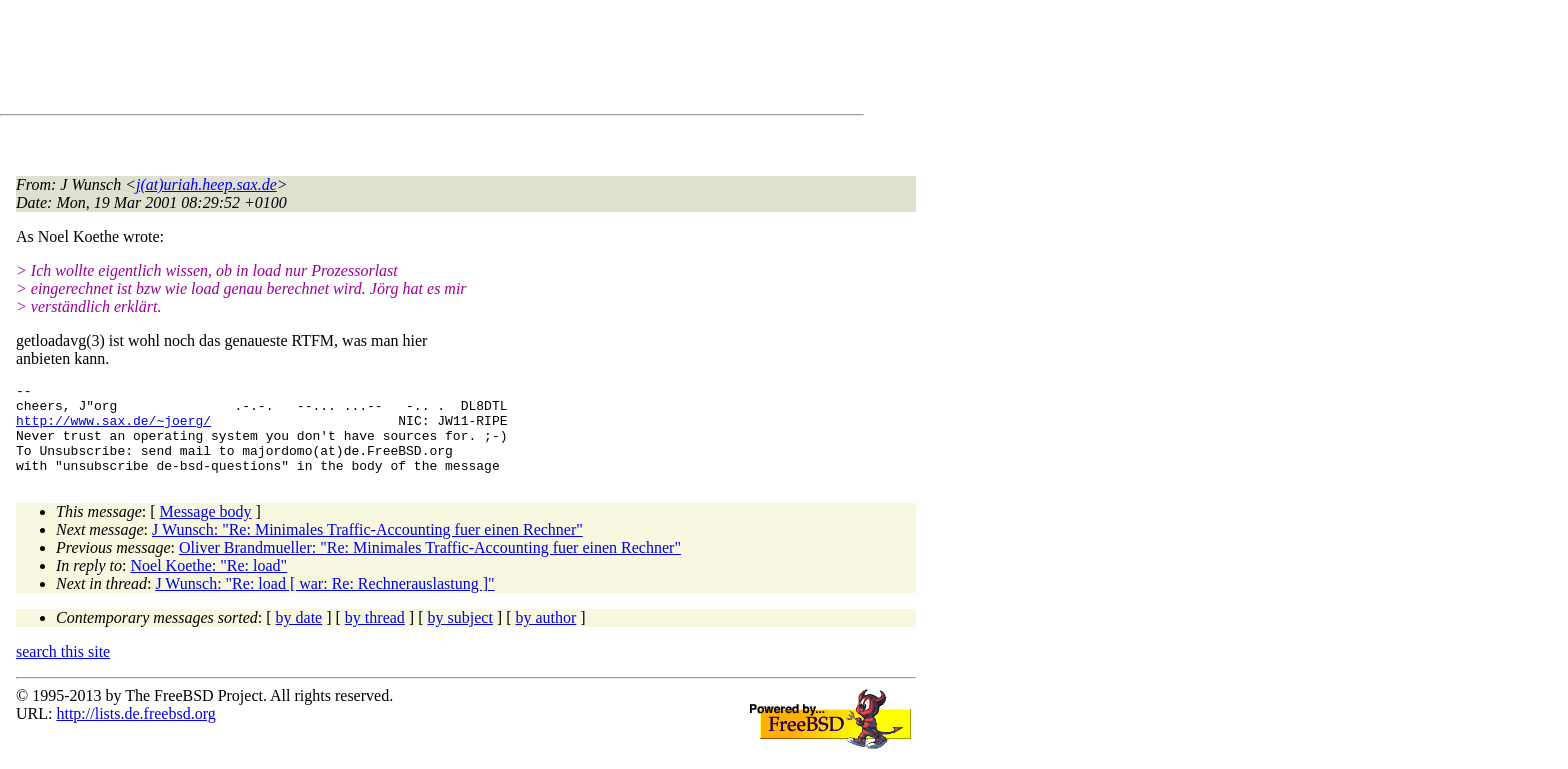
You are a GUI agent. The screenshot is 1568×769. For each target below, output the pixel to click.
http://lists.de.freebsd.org (135, 731)
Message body (206, 529)
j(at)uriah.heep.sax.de (206, 184)
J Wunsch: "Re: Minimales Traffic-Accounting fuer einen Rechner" (367, 547)
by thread (375, 635)
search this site (63, 669)
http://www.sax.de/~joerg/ (113, 429)
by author (545, 635)
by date (299, 635)
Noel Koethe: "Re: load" (209, 583)
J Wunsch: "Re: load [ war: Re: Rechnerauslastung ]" (324, 601)
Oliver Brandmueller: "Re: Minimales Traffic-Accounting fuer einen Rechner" (430, 565)
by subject (460, 635)
